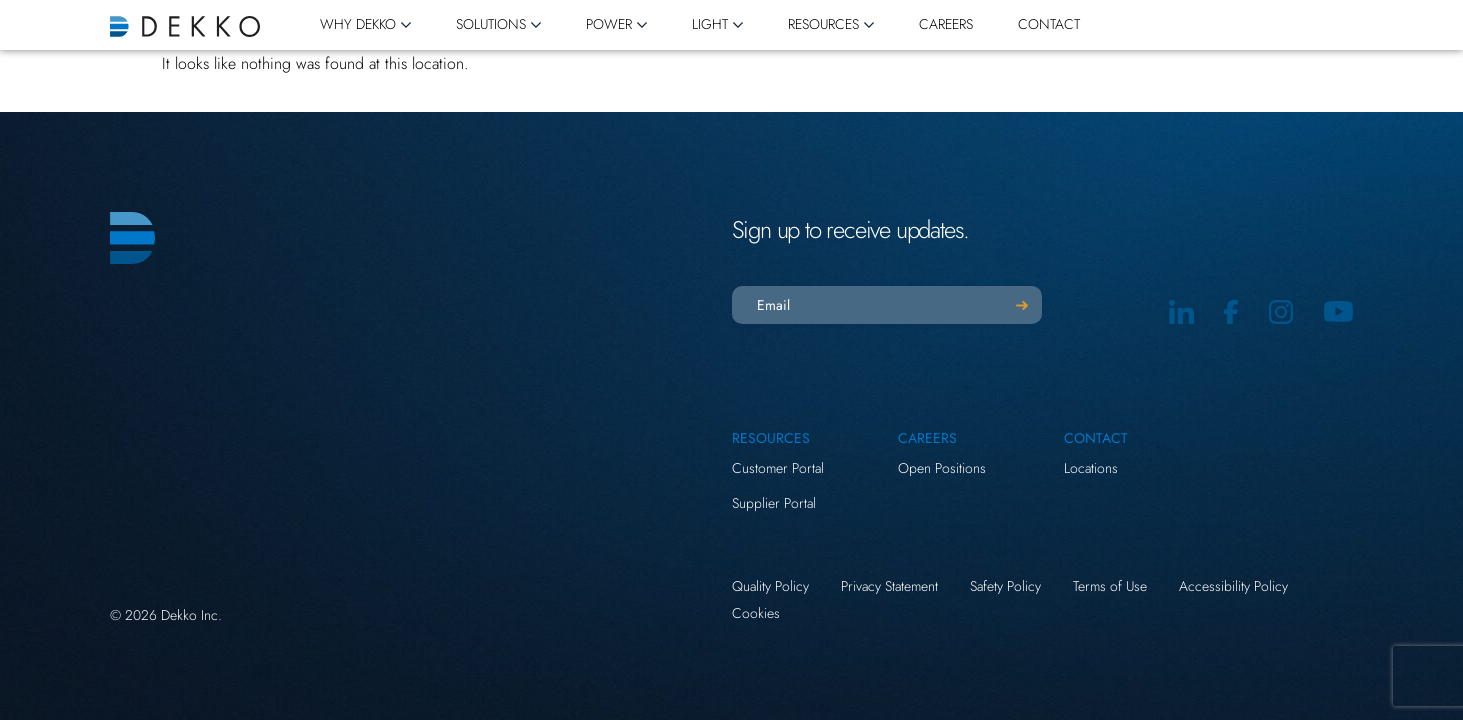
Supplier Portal (774, 503)
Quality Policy (770, 586)
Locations (1091, 468)
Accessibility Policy (1233, 586)
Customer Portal (778, 468)
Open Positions (942, 468)
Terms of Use (1110, 586)
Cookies (756, 613)
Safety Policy (1005, 586)
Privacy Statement (889, 586)
